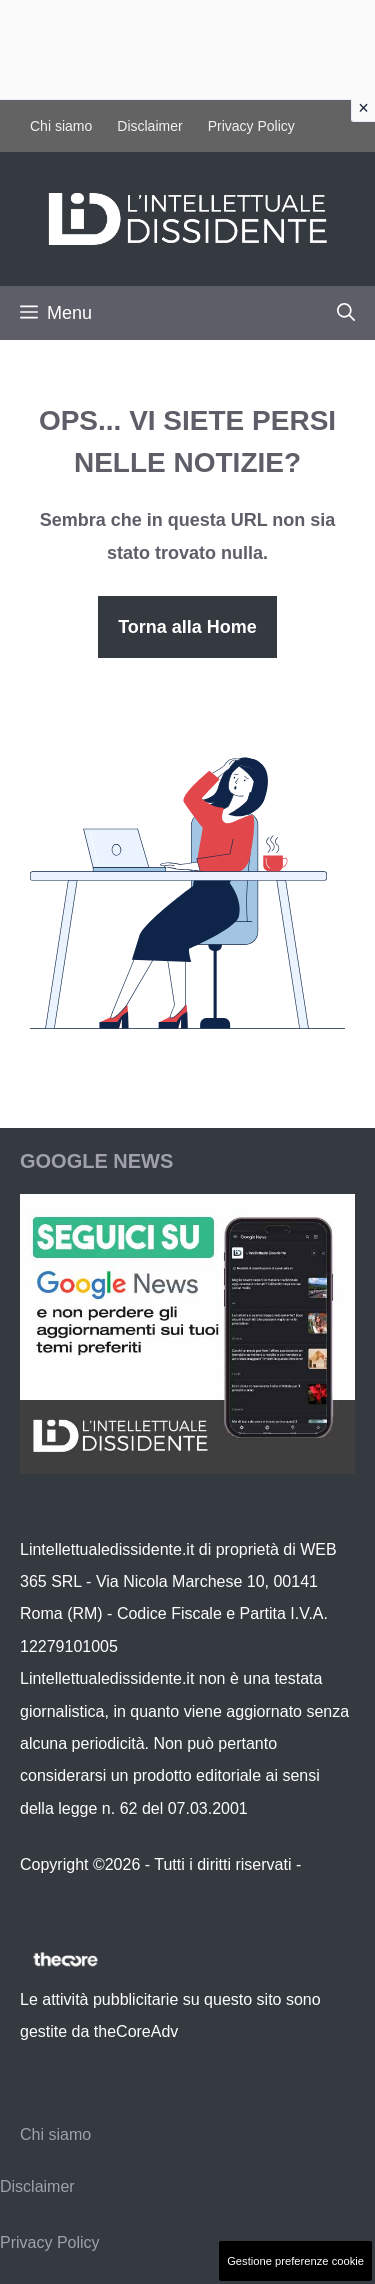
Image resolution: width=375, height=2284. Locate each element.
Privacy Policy (251, 126)
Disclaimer (149, 126)
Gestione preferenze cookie (295, 2261)
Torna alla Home (187, 627)
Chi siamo (61, 126)
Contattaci (56, 1896)
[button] (346, 313)
